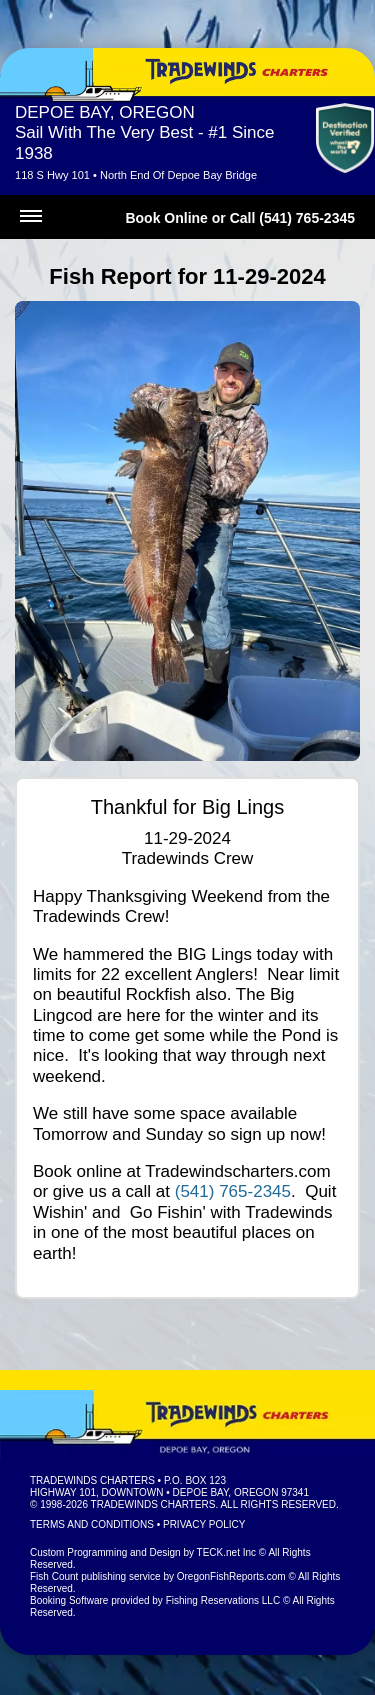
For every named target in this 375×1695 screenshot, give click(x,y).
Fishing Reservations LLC (223, 1600)
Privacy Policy (204, 1524)
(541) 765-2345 (233, 1191)
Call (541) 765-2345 (292, 218)
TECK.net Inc (226, 1552)
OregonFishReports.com (231, 1576)
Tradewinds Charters (92, 1480)
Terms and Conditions (92, 1524)
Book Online (166, 218)
